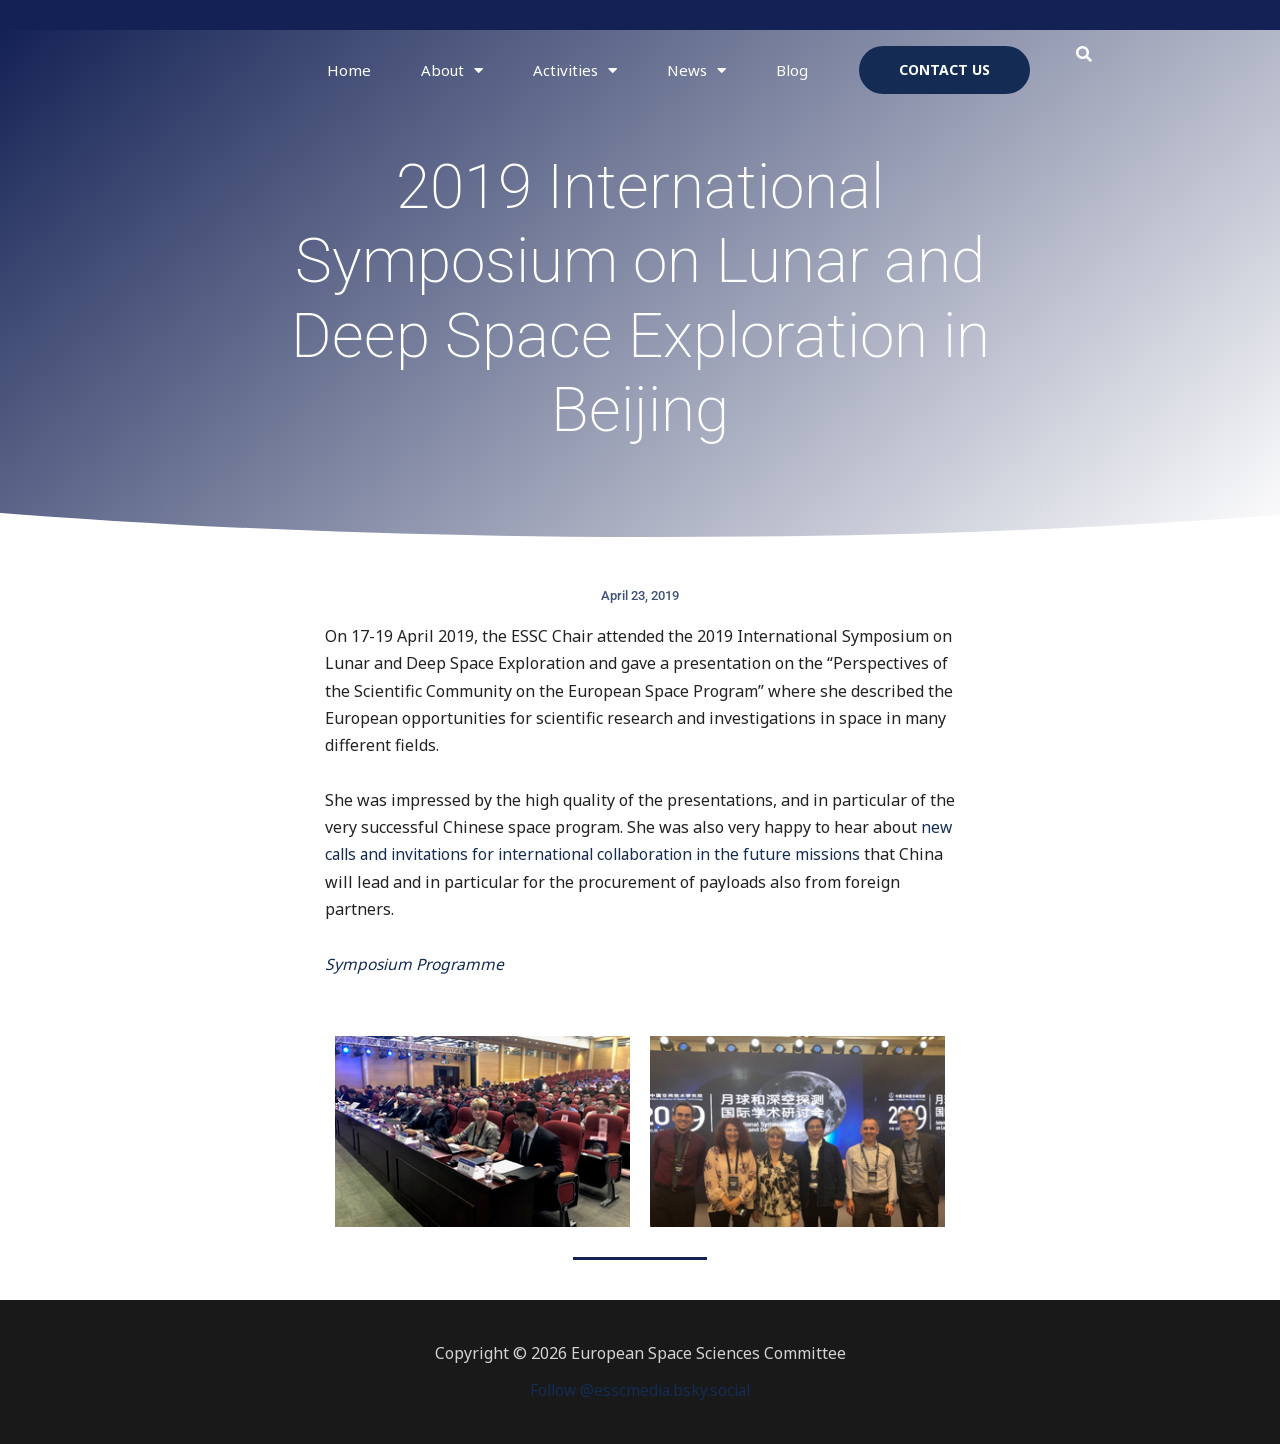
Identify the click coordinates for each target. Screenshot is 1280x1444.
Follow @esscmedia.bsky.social (640, 1390)
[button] (1084, 54)
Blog (792, 70)
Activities (575, 70)
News (696, 70)
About (452, 70)
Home (349, 70)
